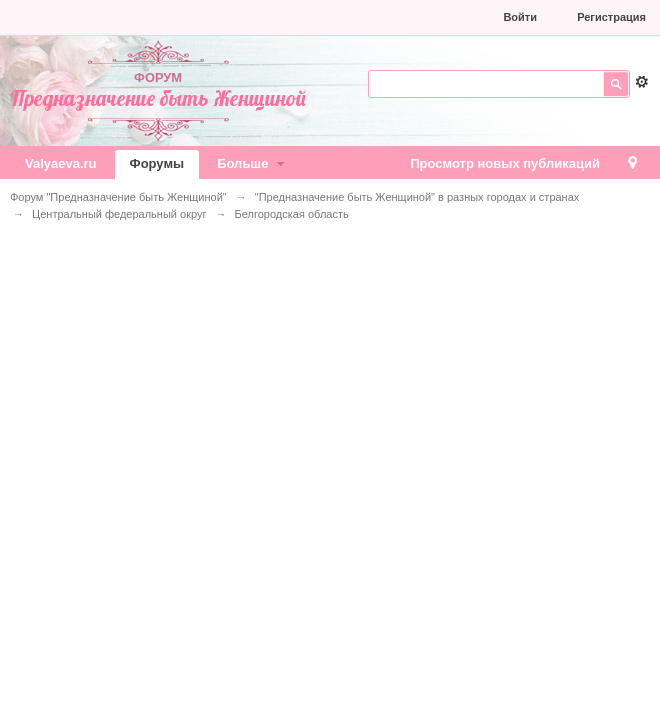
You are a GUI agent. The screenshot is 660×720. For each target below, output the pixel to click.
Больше (253, 163)
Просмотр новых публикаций (505, 163)
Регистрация (611, 17)
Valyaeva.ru (61, 163)
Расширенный (642, 82)
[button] (353, 17)
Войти (520, 17)
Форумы (157, 163)
